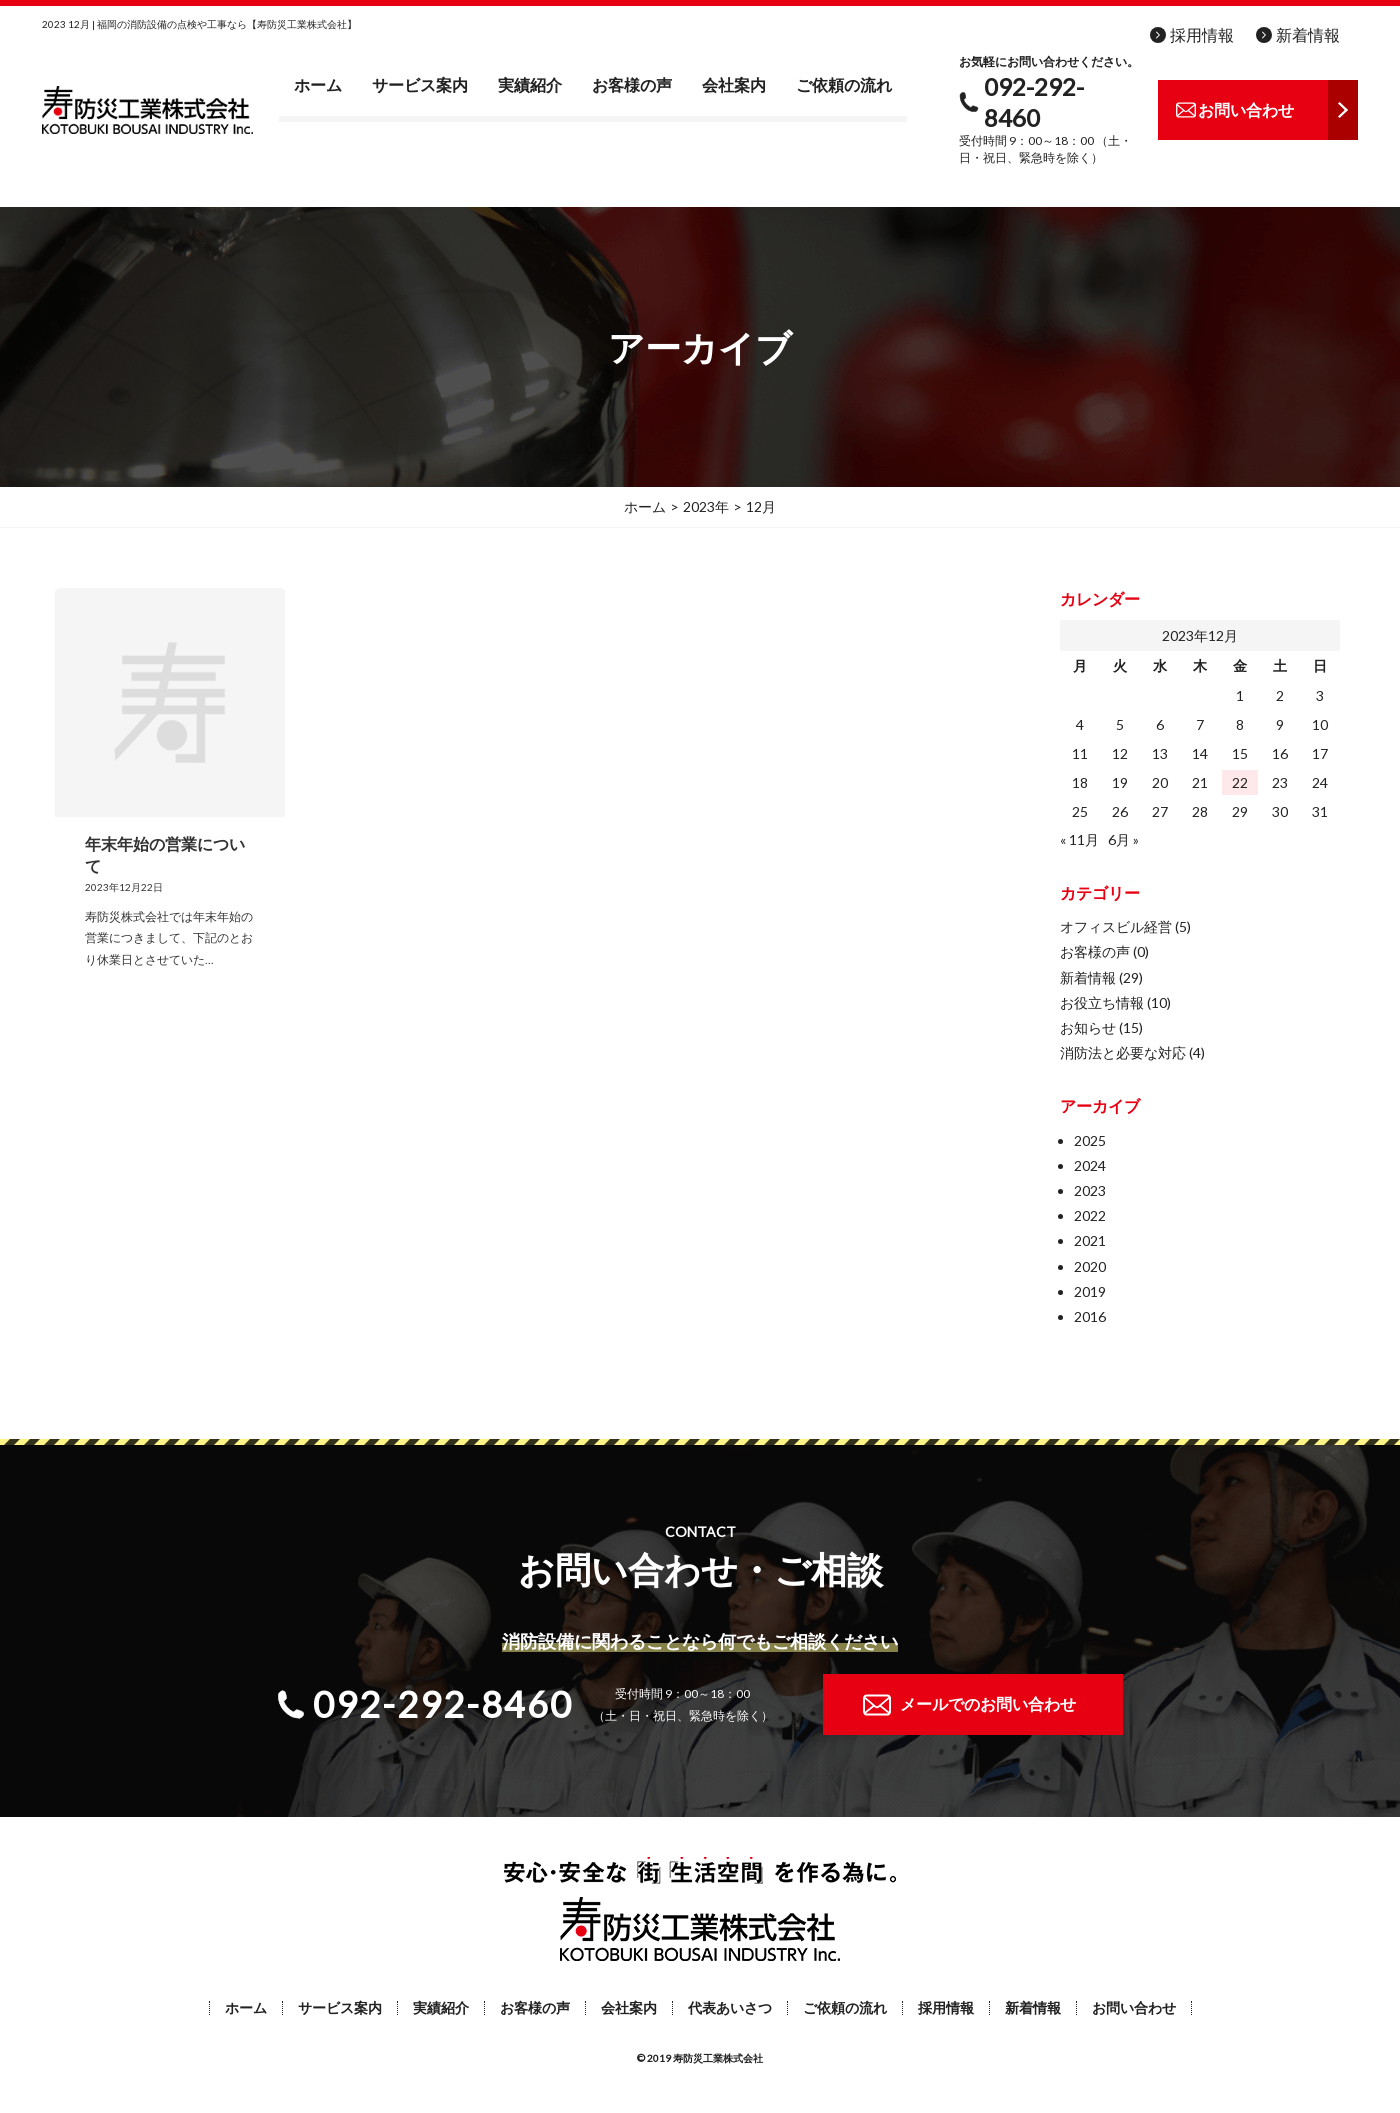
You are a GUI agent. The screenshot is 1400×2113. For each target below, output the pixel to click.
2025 (1090, 1140)
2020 (1090, 1266)
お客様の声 (632, 84)
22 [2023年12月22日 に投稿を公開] (1240, 782)
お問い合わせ (1134, 2008)
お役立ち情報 (1102, 1002)
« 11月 (1079, 839)
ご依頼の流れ (844, 84)
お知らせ (1088, 1027)
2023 (1090, 1190)
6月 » (1123, 839)
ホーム (318, 84)
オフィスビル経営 (1116, 926)
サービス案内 (420, 84)
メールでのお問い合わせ (988, 1703)
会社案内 (734, 84)
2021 (1090, 1240)
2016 (1090, 1316)
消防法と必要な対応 (1123, 1052)
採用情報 (1202, 34)
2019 (1090, 1291)
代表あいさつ (730, 2008)
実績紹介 (530, 84)
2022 (1090, 1215)
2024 (1090, 1165)
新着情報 (1308, 34)
